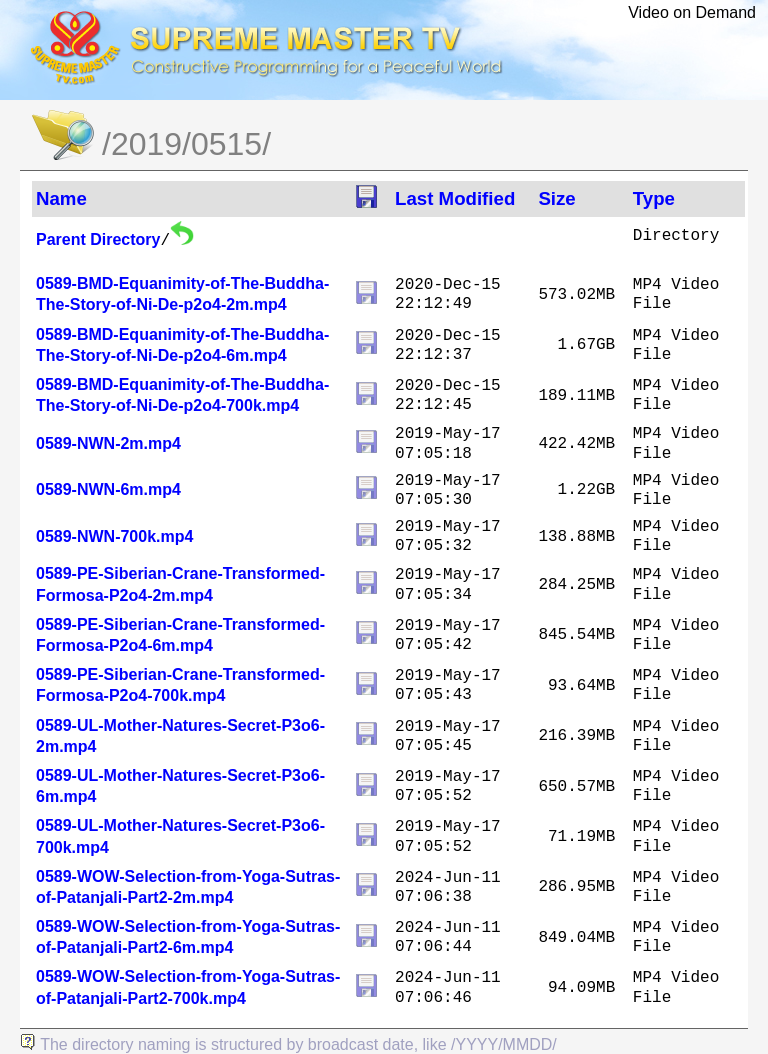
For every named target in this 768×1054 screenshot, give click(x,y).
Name (61, 198)
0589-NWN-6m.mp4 (108, 489)
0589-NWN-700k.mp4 (114, 536)
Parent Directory (98, 239)
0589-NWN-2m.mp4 (108, 443)
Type (654, 198)
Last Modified (455, 198)
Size (556, 198)
